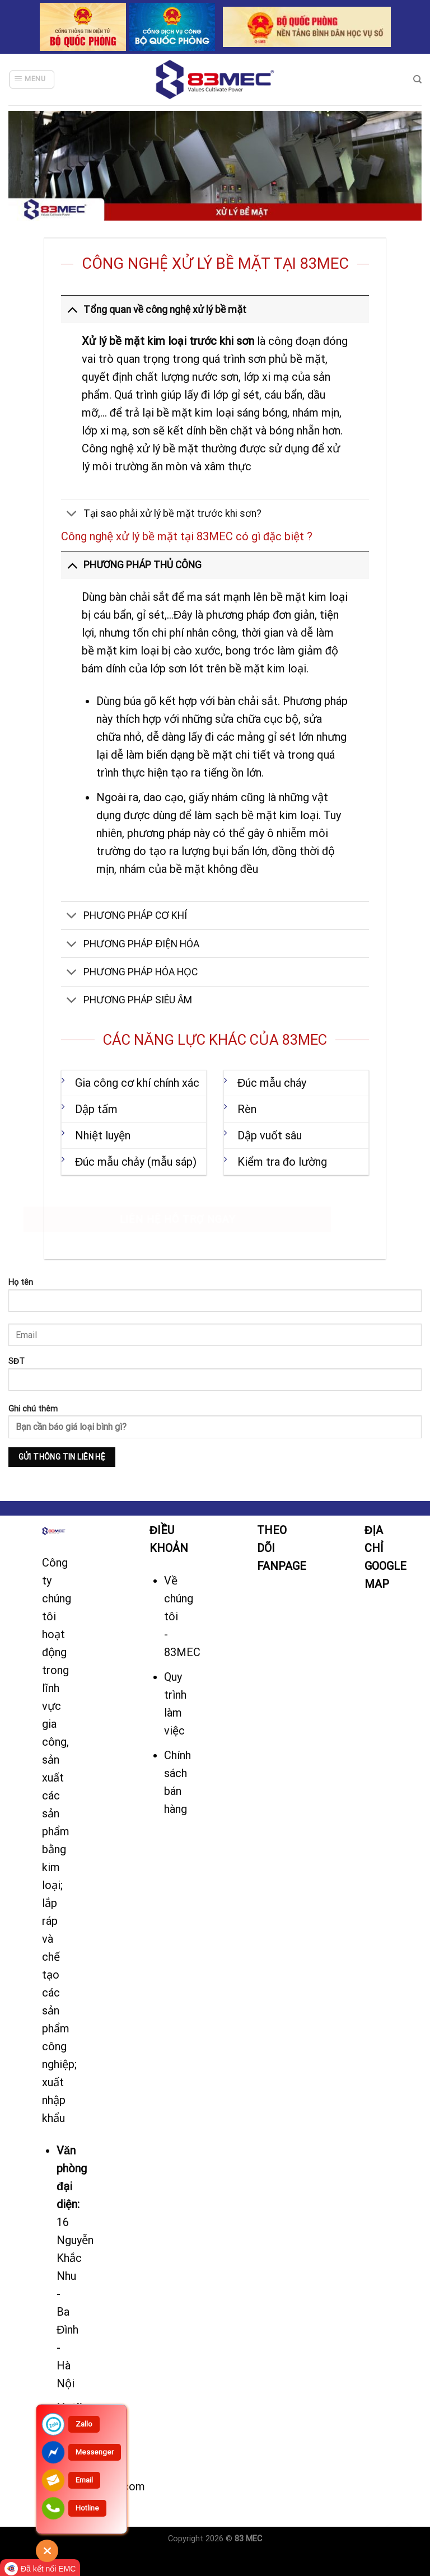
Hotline (87, 2508)
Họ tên (215, 1299)
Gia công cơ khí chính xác (137, 1083)
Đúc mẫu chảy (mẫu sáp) (136, 1161)
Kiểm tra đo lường (282, 1161)
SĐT (215, 1378)
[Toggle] (72, 309)
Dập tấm (96, 1109)
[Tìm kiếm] (417, 79)
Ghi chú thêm (215, 1435)
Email (84, 2480)
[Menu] (32, 79)
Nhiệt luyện (102, 1135)
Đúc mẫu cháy (271, 1083)
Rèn (246, 1109)
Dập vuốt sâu (269, 1135)
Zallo (84, 2424)
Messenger (95, 2452)
